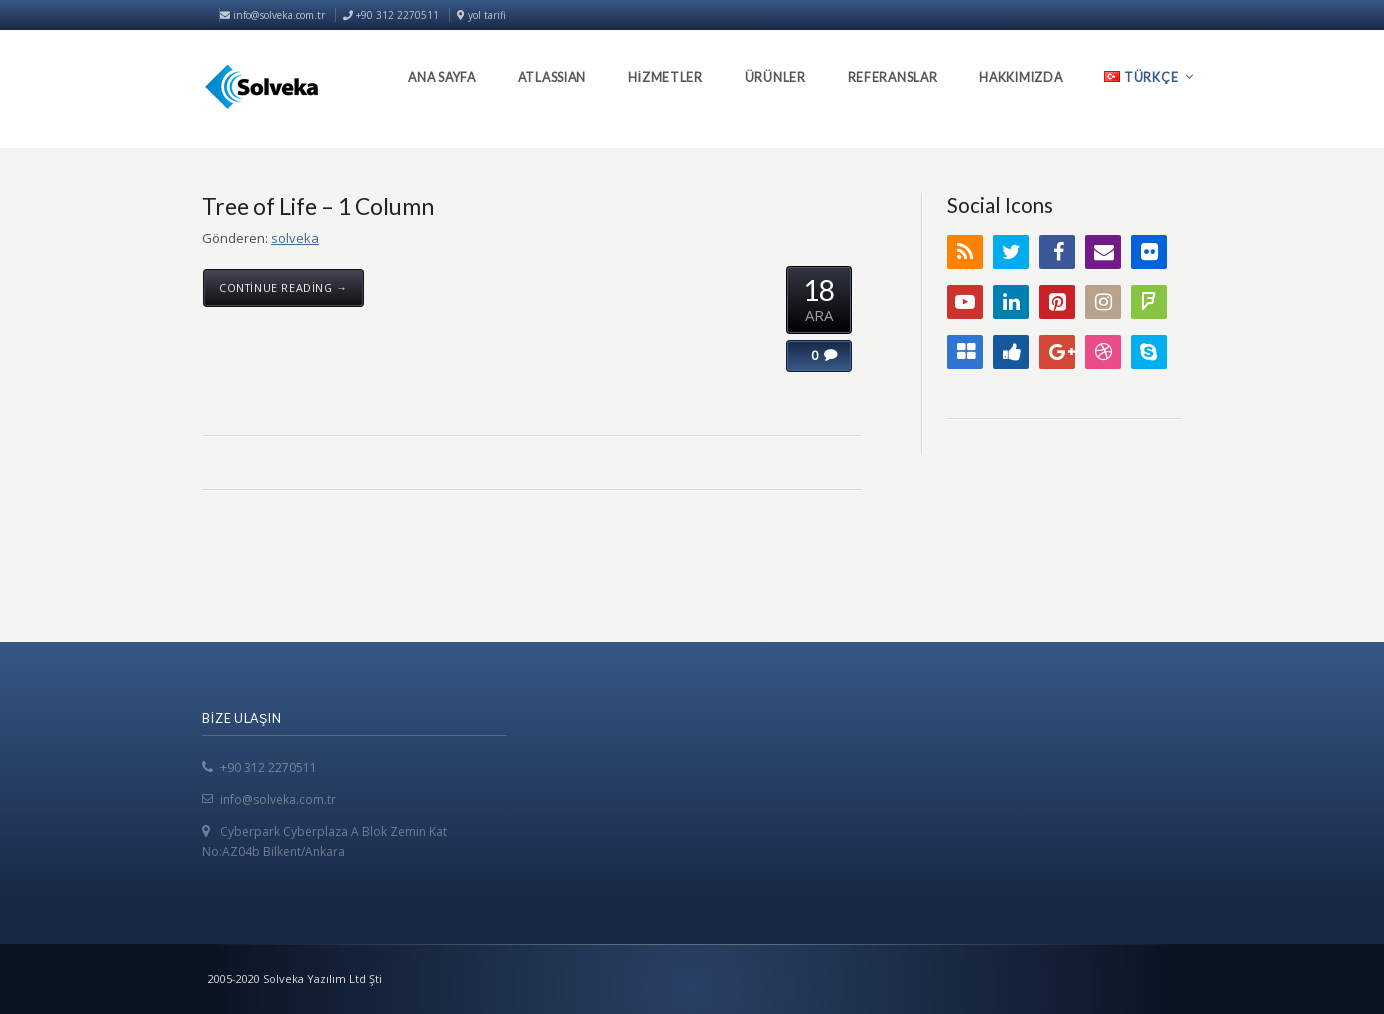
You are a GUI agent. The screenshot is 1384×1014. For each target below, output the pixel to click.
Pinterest (1057, 302)
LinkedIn (1011, 302)
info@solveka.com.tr (272, 15)
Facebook (1057, 252)
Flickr (1149, 252)
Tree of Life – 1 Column (318, 206)
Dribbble (1103, 352)
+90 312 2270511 (268, 767)
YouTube (965, 302)
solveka (295, 238)
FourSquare (1149, 302)
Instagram (1103, 302)
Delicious (965, 352)
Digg (1011, 352)
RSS (965, 252)
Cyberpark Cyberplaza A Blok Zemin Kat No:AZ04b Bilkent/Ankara (324, 841)
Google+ (1057, 352)
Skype (1149, 352)
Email (1103, 252)
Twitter (1011, 252)
